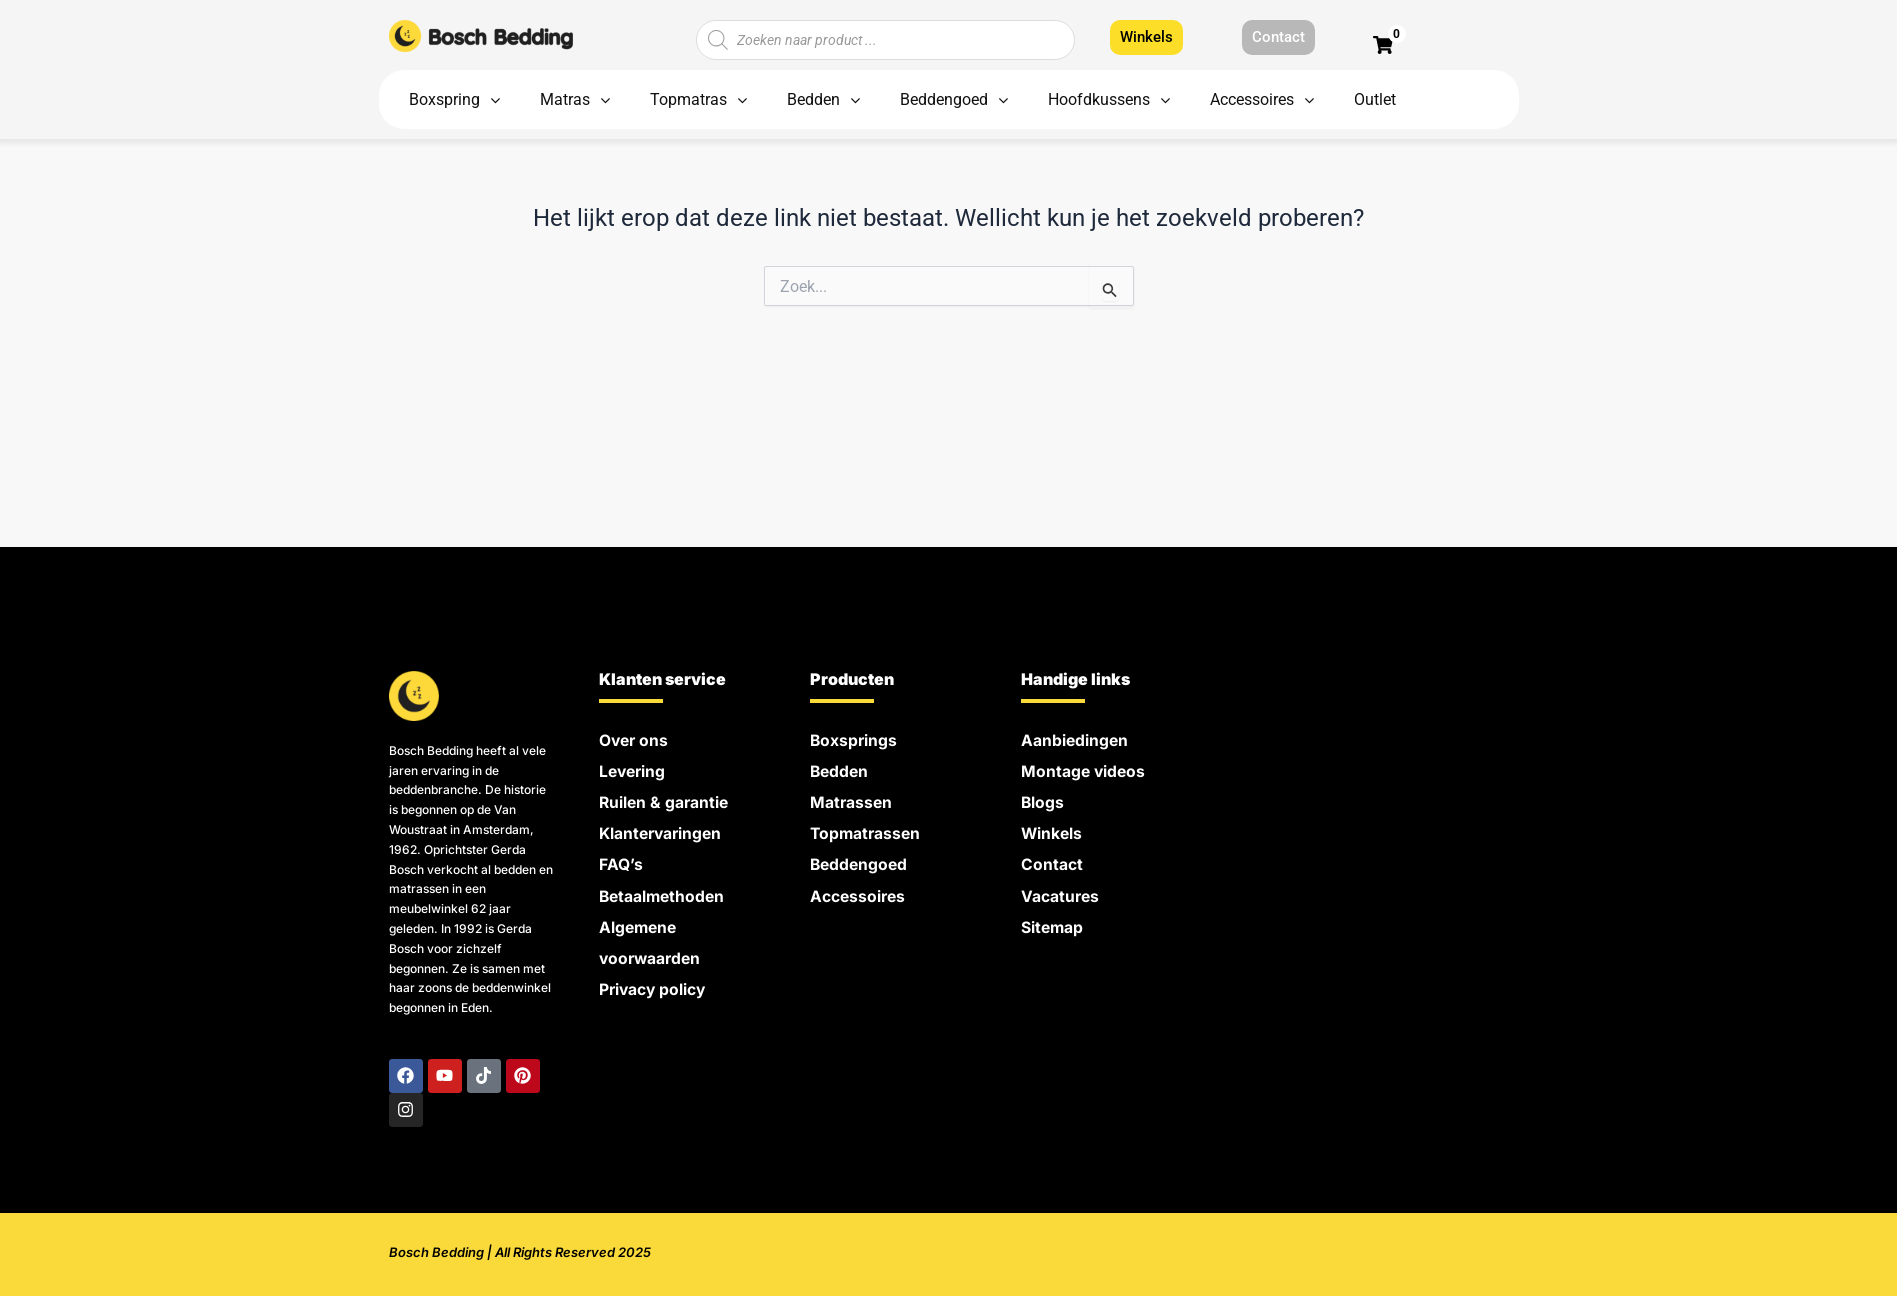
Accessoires (859, 890)
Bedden (840, 770)
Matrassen (852, 800)
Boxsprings (854, 740)
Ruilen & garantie (665, 800)
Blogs (1043, 800)
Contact (1052, 860)
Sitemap (1053, 920)
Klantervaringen (663, 830)
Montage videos (1084, 770)
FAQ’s (621, 860)
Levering (634, 770)
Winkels (1052, 830)
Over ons (635, 740)
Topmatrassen (867, 830)
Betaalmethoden (664, 890)
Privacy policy (654, 980)
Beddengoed (860, 860)
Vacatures (1061, 890)
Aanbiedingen (1075, 740)
